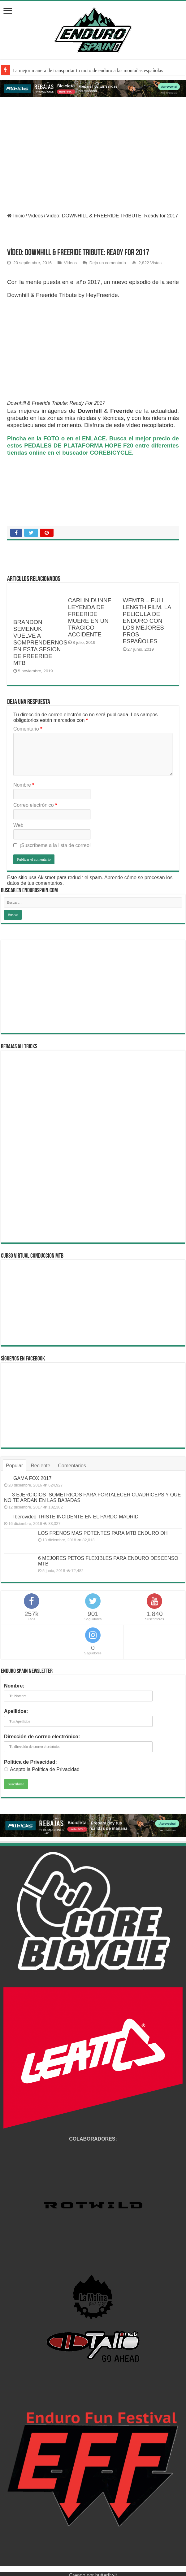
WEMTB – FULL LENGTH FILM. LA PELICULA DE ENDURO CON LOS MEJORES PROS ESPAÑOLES (147, 620)
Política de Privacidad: (30, 1762)
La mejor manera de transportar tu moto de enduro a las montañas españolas (87, 70)
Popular (14, 1465)
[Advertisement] (93, 986)
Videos (35, 215)
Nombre (23, 785)
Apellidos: (16, 1711)
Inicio (16, 215)
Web (18, 825)
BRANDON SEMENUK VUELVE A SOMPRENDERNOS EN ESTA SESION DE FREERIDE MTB (40, 642)
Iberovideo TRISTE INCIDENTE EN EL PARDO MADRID (75, 1516)
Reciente (40, 1465)
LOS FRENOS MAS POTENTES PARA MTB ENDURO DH (102, 1533)
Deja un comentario (107, 262)
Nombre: (14, 1685)
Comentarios (72, 1465)
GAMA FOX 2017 (32, 1478)
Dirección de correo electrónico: (42, 1736)
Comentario (27, 728)
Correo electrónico (35, 805)
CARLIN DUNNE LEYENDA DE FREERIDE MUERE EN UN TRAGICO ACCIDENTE (89, 617)
